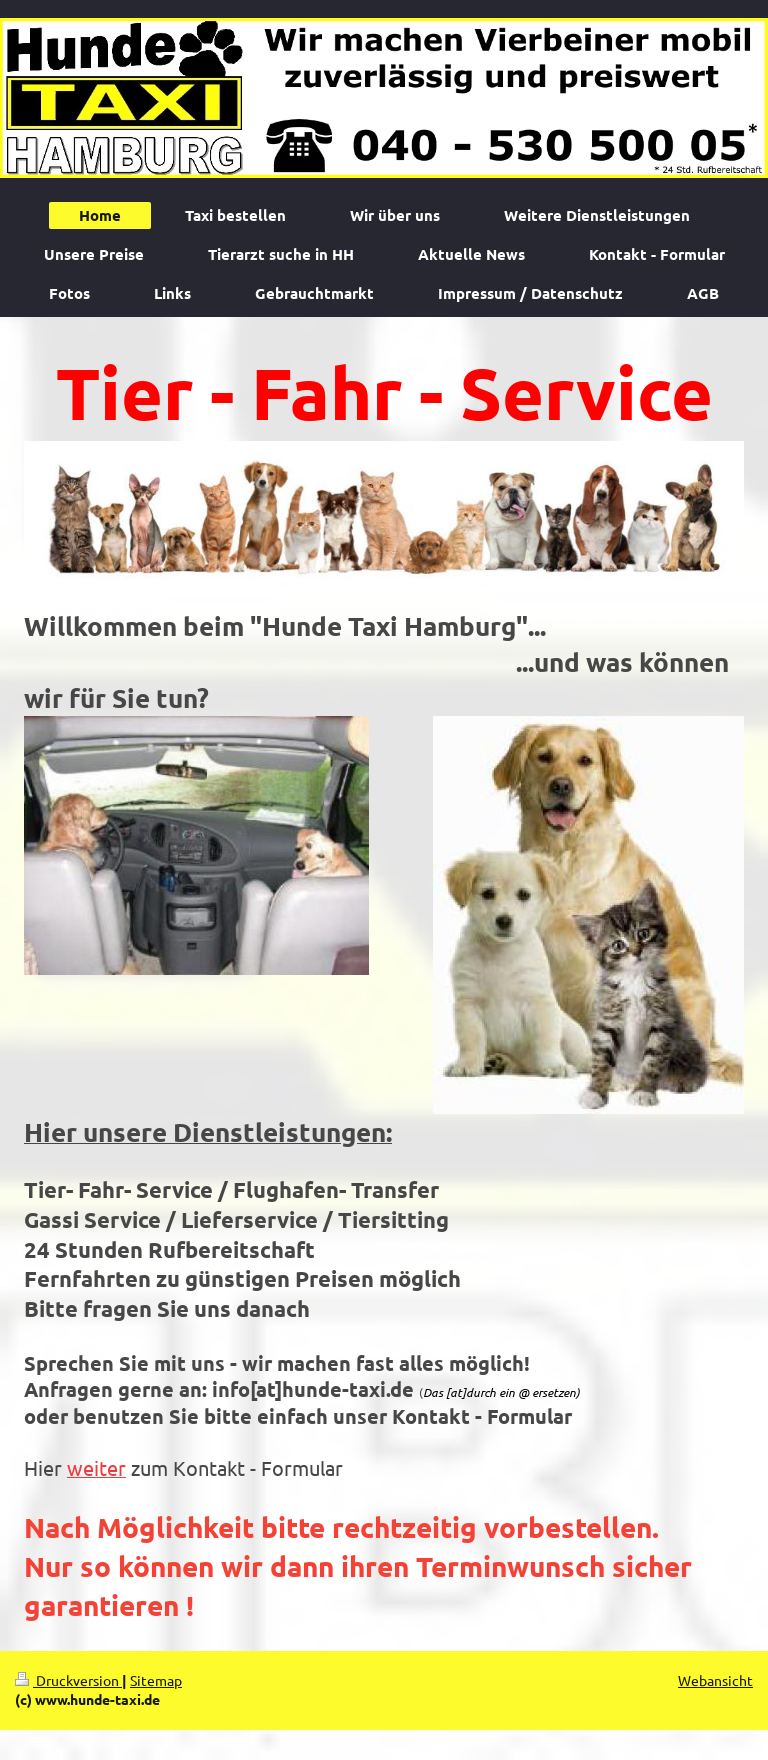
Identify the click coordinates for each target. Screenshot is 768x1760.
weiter (96, 1467)
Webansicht (715, 1680)
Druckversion (68, 1680)
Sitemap (156, 1680)
